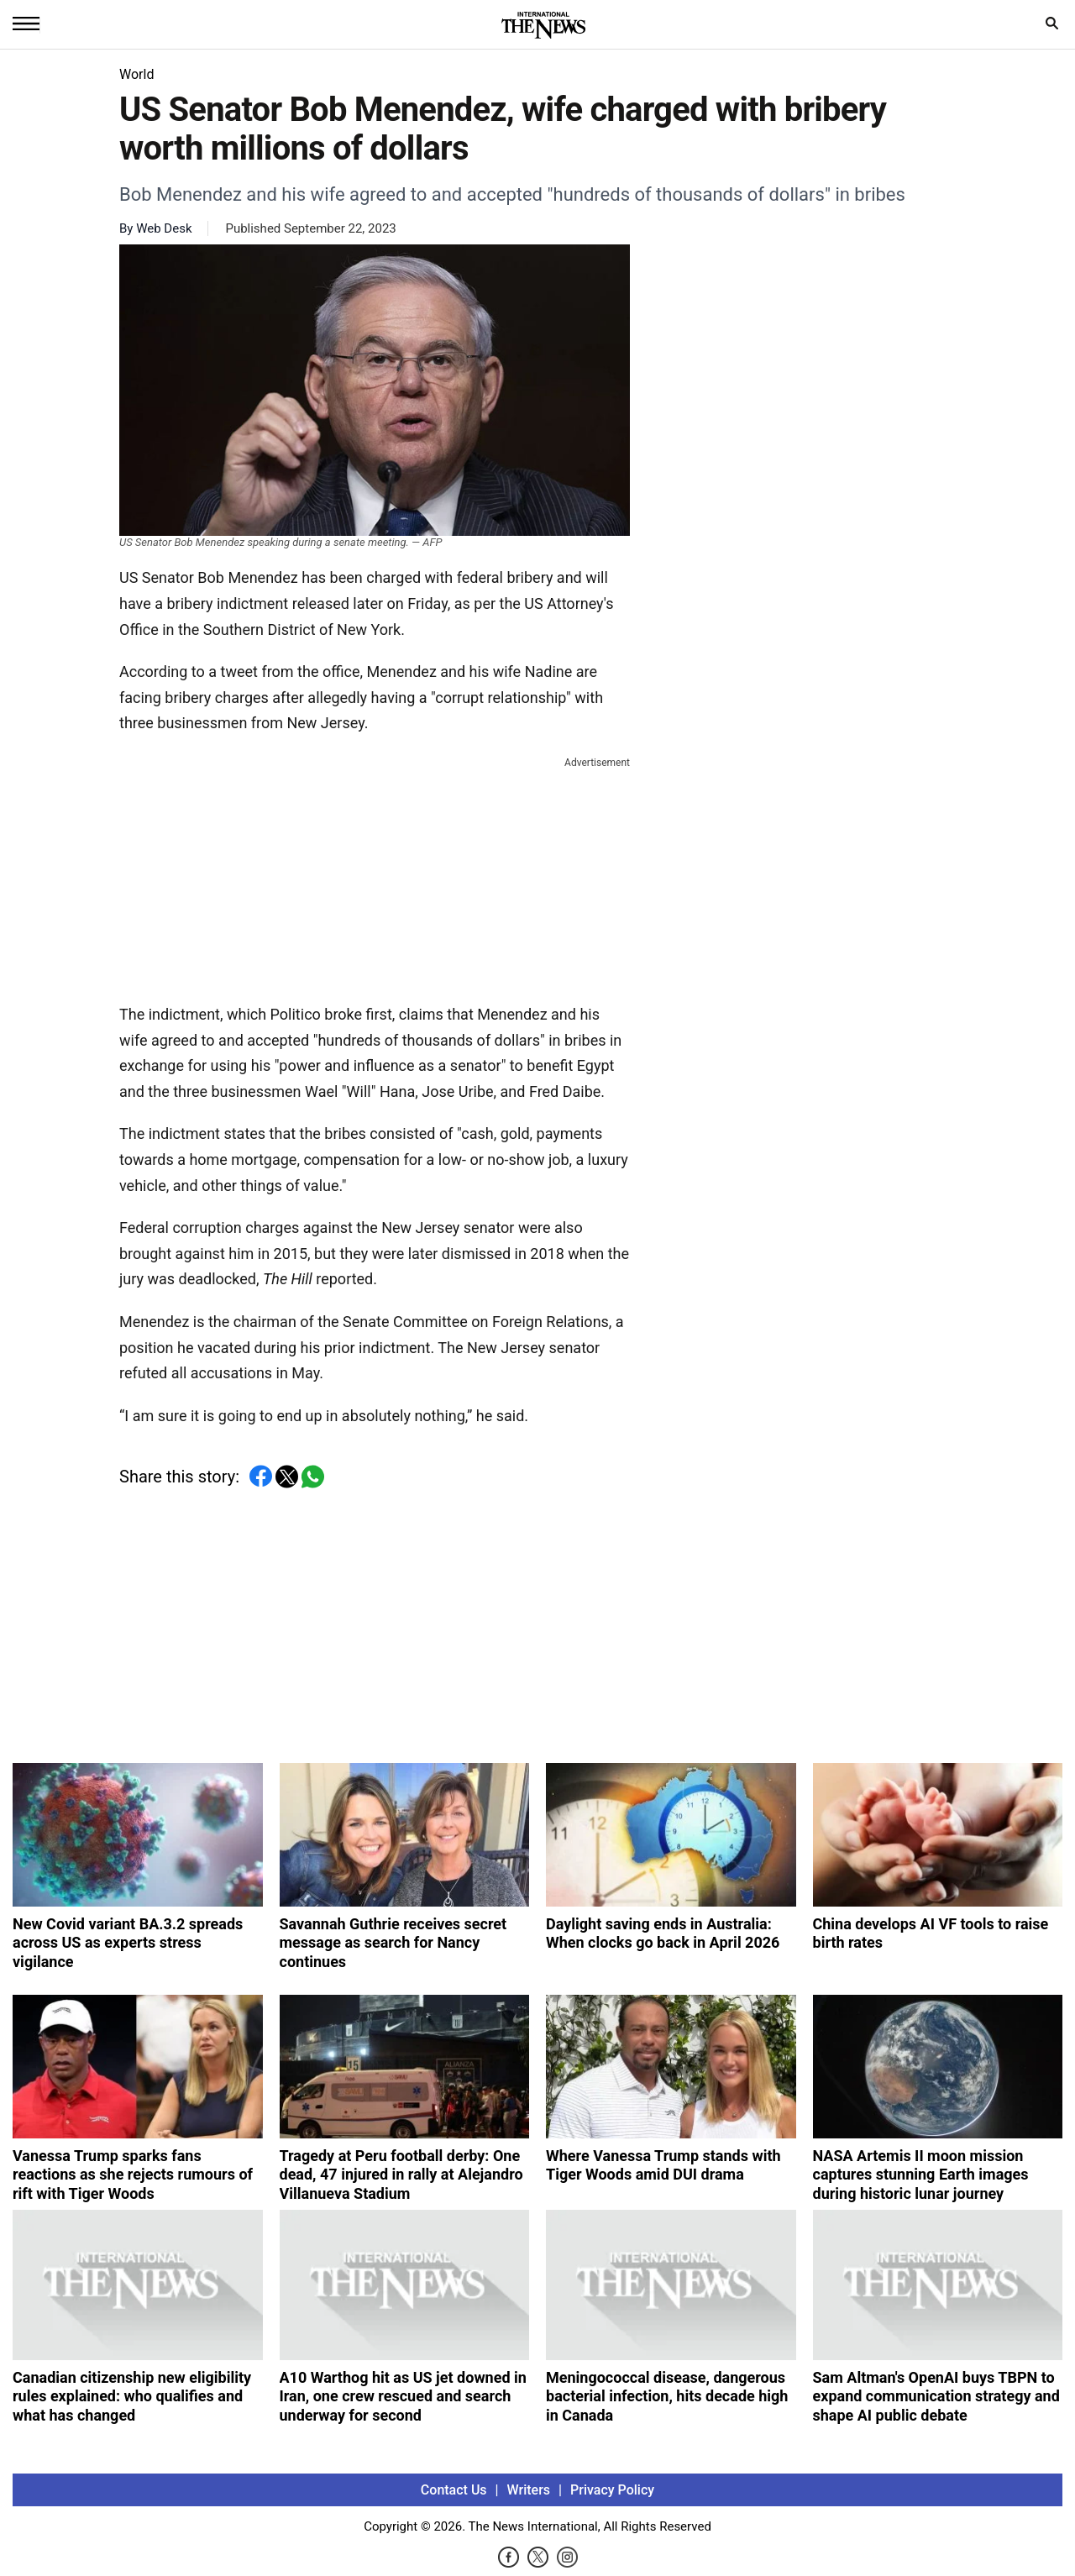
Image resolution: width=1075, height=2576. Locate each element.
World (136, 74)
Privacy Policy (612, 2490)
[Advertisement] (375, 877)
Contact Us (454, 2490)
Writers (528, 2490)
